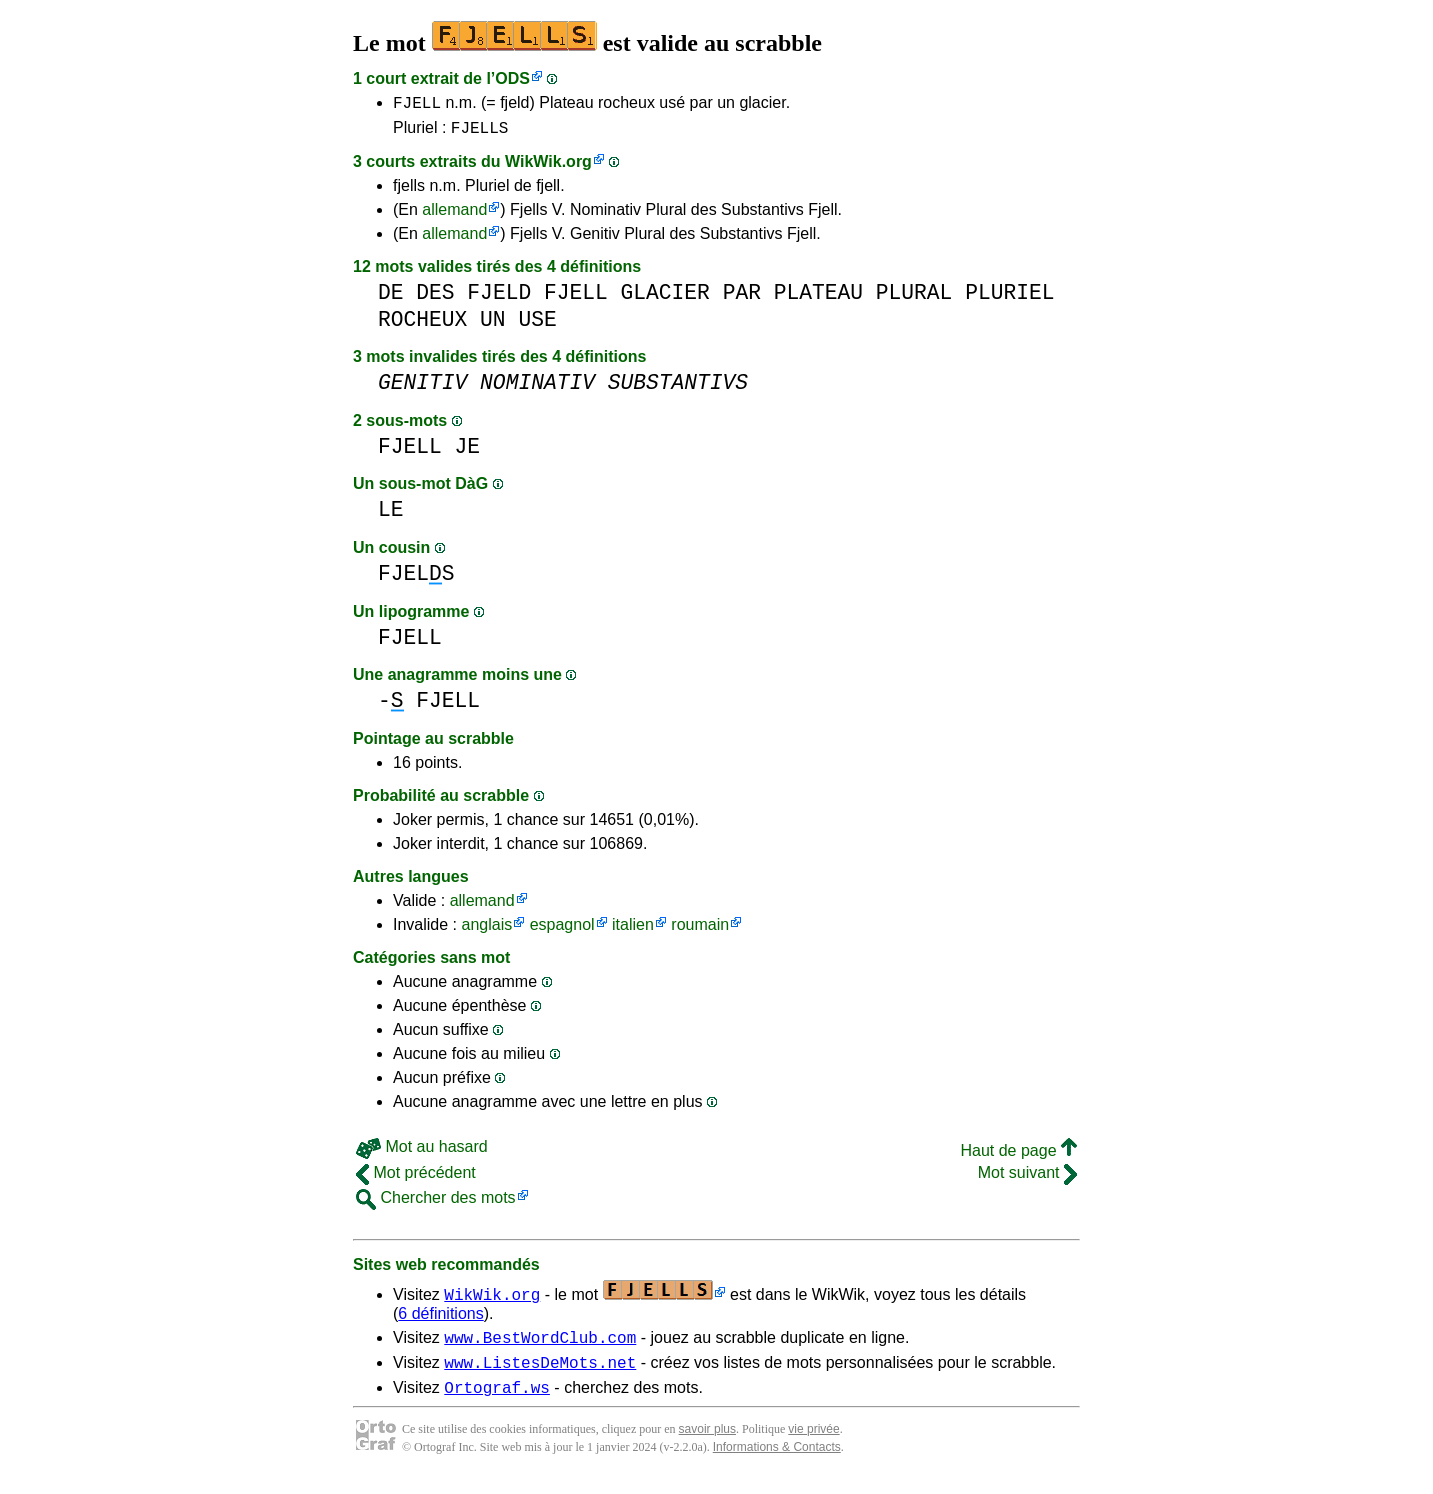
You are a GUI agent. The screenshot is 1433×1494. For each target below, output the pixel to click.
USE (537, 325)
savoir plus (707, 1444)
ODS (512, 78)
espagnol (562, 930)
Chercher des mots (436, 1203)
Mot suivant (1027, 1178)
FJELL (417, 105)
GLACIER (664, 298)
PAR (742, 298)
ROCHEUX (422, 325)
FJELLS (480, 133)
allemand (454, 215)
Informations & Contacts (777, 1462)
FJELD (499, 298)
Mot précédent (416, 1178)
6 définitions (440, 1319)
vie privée (813, 1444)
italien (633, 930)
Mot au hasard (422, 1152)
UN (493, 325)
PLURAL (914, 298)
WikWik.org (548, 167)
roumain (700, 930)
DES (435, 298)
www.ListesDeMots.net (540, 1374)
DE (391, 298)
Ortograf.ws (497, 1402)
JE (468, 452)
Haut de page (1018, 1156)
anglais (486, 930)
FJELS (416, 579)
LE (391, 515)
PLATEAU (818, 298)
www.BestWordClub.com (540, 1346)
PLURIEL (1009, 298)
